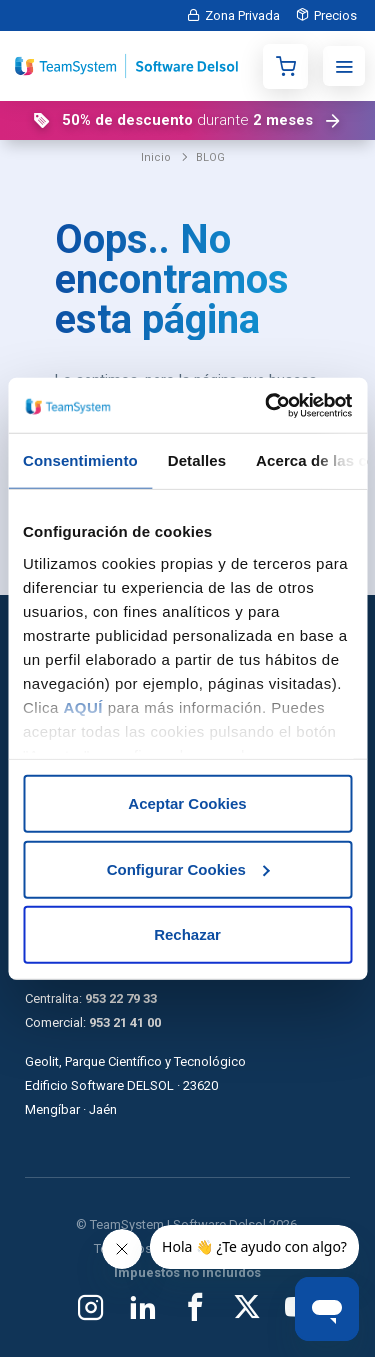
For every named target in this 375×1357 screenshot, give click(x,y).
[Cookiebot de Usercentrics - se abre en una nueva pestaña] (267, 405)
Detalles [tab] (197, 460)
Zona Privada (242, 15)
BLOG (210, 157)
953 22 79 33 (121, 998)
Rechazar (187, 934)
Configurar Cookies (188, 868)
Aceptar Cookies (187, 803)
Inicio (156, 157)
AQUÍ (84, 706)
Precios (335, 15)
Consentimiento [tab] (80, 460)
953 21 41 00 (125, 1022)
